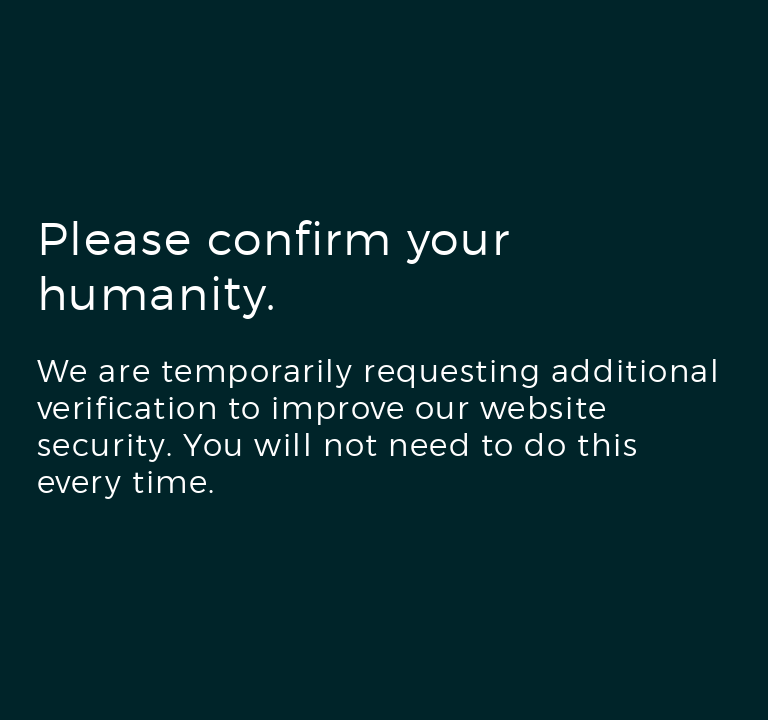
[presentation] (189, 589)
